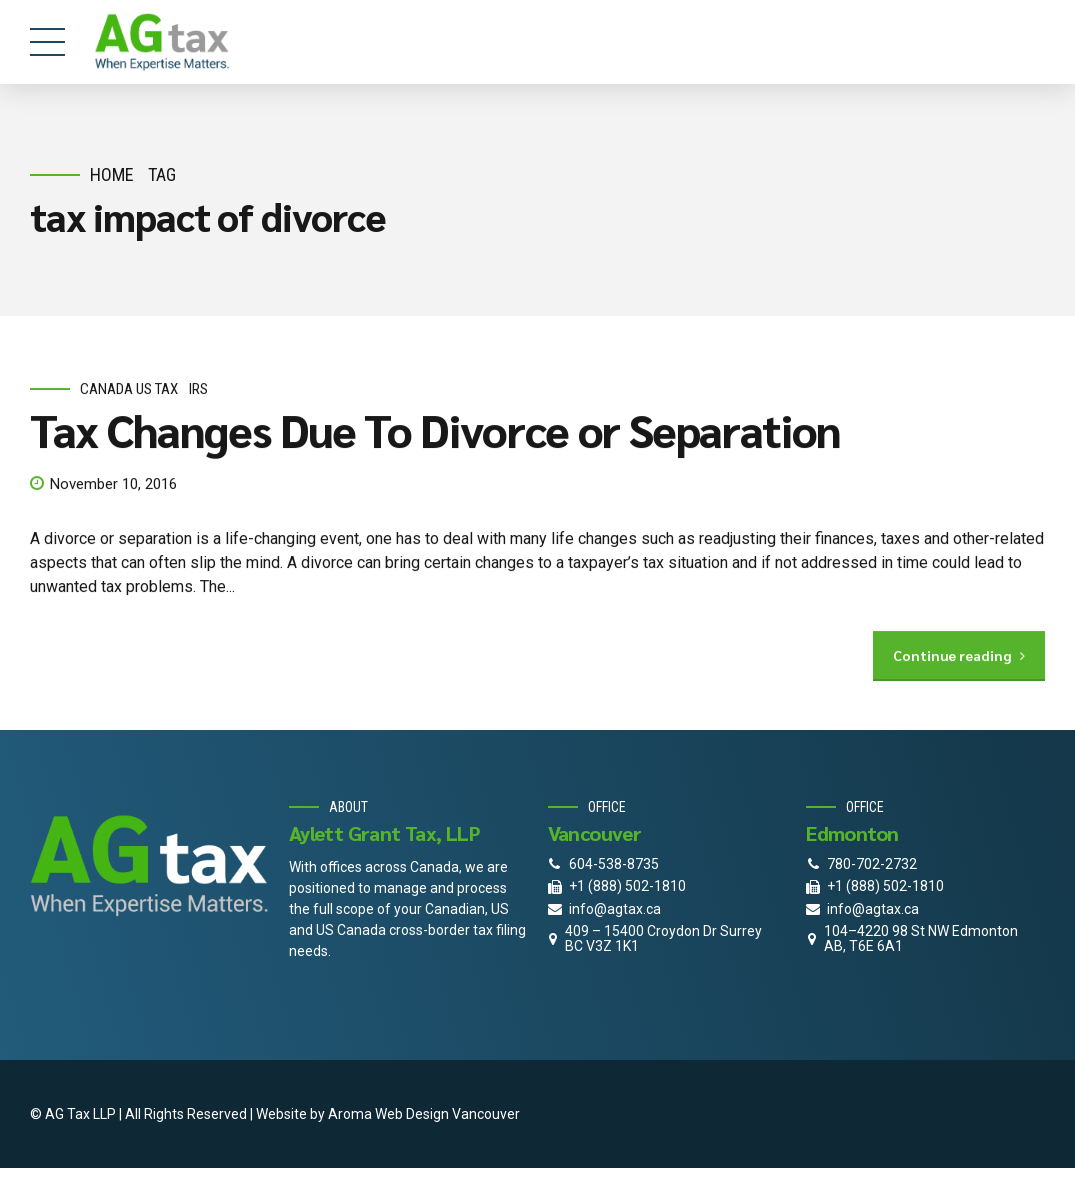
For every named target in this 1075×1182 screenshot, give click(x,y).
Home (112, 174)
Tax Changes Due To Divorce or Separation (435, 430)
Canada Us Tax (129, 389)
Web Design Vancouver (447, 1114)
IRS (198, 389)
